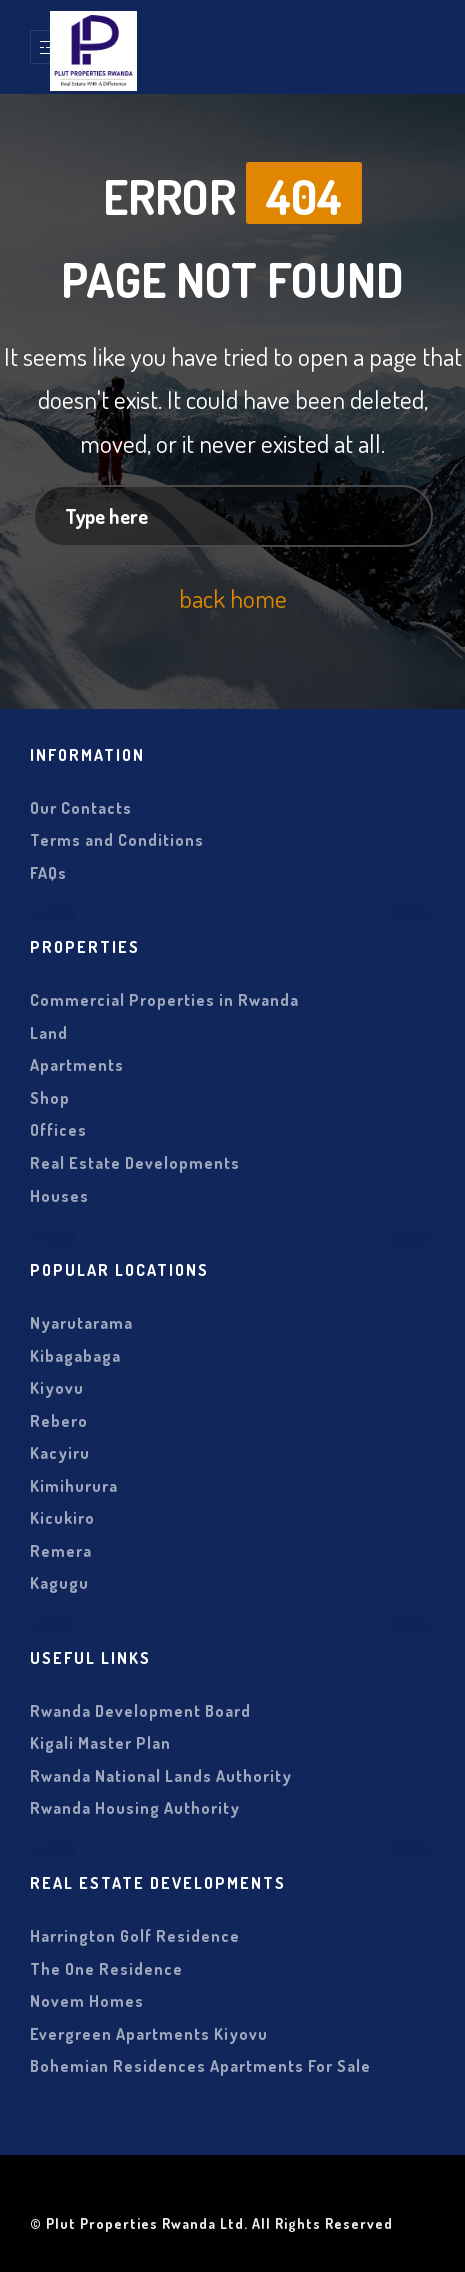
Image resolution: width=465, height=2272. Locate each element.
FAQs (48, 873)
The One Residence (106, 1969)
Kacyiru (60, 1453)
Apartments (77, 1065)
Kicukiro (62, 1518)
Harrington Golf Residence (135, 1936)
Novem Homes (87, 2001)
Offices (58, 1130)
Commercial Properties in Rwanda (164, 1000)
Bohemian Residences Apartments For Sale (200, 2066)
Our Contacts (81, 808)
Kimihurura (74, 1486)
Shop (50, 1098)
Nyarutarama (81, 1323)
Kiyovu (57, 1388)
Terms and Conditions (117, 840)
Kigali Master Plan (100, 1743)
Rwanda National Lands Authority (161, 1776)
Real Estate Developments (135, 1163)
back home (233, 598)
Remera (61, 1551)
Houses (59, 1196)
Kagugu (59, 1583)
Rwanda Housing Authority (135, 1808)
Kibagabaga (75, 1356)
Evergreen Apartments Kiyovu (149, 2034)
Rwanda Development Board (140, 1711)
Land (49, 1033)
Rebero (59, 1421)
